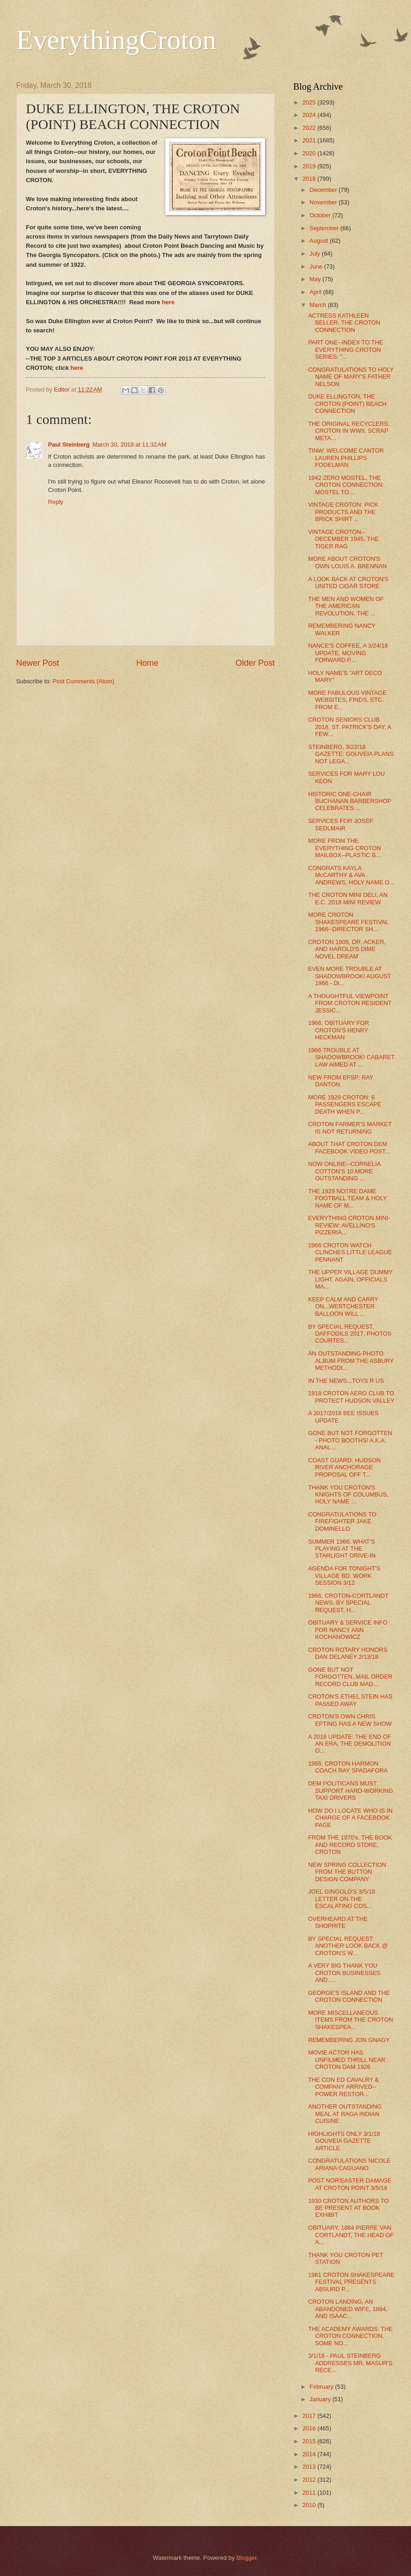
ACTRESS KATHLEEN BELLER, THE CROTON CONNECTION (344, 322)
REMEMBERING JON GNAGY (349, 2039)
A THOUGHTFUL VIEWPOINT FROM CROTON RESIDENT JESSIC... (349, 1003)
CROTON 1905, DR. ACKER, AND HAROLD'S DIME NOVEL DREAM (347, 949)
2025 (309, 102)
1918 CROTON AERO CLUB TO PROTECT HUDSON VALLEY (351, 1397)
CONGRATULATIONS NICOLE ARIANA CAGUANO (349, 2164)
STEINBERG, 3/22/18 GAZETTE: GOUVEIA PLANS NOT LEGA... (350, 754)
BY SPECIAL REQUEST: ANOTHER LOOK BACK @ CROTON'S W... (348, 1946)
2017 (309, 2415)
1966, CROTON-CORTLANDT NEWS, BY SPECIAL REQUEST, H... (348, 1602)
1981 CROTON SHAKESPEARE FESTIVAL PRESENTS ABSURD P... (351, 2282)
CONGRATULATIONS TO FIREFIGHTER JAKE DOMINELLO (342, 1521)
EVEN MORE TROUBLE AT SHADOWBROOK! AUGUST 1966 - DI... (349, 976)
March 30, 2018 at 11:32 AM (129, 444)
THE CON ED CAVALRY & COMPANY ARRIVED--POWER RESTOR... (343, 2087)
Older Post (255, 663)
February (322, 2386)
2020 (309, 153)
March (318, 304)
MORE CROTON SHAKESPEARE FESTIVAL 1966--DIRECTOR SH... (348, 921)
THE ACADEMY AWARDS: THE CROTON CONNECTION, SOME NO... (350, 2336)
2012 (309, 2479)
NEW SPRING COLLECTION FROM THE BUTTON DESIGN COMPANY (347, 1872)
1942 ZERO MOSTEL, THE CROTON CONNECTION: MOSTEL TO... (346, 485)
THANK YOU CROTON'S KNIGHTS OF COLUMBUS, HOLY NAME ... (348, 1494)
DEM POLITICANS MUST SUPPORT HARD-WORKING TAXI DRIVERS (350, 1790)
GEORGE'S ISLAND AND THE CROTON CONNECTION (349, 1996)
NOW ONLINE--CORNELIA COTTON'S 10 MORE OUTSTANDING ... (344, 1171)
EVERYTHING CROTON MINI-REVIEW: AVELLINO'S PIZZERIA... (349, 1225)
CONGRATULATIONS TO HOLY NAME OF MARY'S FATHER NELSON (350, 376)
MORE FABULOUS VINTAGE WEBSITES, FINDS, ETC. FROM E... (347, 700)
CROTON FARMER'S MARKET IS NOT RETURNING (350, 1128)
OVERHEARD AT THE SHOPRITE (338, 1922)
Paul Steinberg (69, 444)
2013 (309, 2466)
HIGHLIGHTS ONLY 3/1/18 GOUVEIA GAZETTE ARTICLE (344, 2141)
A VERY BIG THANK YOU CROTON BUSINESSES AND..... (344, 1972)
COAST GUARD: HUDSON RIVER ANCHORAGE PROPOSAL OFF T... (344, 1467)
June (316, 266)
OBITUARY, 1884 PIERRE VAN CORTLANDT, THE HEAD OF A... (351, 2234)
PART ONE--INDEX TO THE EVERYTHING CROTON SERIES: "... (345, 349)
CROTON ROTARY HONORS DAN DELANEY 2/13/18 (347, 1653)
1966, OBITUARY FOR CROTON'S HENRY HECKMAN (338, 1030)
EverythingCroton (116, 40)
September (324, 228)
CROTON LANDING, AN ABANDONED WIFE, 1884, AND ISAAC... (347, 2308)
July (315, 253)
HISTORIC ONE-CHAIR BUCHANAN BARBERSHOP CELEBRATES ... (349, 801)
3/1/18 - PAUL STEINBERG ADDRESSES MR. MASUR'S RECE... (350, 2363)
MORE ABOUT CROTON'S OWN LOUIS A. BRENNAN (347, 562)
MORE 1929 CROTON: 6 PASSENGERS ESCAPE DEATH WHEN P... (344, 1104)
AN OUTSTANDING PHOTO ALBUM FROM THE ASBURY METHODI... (350, 1360)
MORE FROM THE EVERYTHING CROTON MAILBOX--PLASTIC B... (344, 848)
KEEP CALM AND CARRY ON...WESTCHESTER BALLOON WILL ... (343, 1306)
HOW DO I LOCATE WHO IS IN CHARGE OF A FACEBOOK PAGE (350, 1817)
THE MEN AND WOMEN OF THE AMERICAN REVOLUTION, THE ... (346, 606)
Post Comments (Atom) (84, 681)
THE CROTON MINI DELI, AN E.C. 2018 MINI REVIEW (347, 898)
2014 (309, 2454)
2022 (309, 127)
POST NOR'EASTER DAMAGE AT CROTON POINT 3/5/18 (349, 2184)
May (315, 279)
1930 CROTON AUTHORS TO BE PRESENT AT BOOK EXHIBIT (348, 2208)
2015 (309, 2441)
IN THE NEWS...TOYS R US (346, 1380)
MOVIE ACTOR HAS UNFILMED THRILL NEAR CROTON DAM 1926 (346, 2059)
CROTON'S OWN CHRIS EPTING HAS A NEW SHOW (350, 1720)
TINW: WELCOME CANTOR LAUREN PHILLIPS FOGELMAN (346, 457)
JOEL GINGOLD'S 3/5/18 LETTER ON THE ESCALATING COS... (341, 1898)
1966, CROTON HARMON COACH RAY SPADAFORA (347, 1767)
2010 (309, 2505)
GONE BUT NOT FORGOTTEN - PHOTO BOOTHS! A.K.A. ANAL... (350, 1440)
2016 (309, 2428)
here (168, 302)
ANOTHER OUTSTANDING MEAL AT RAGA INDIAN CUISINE (344, 2113)
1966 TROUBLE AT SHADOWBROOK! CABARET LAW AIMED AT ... (351, 1057)
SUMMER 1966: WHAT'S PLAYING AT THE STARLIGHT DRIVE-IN (341, 1548)
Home (147, 663)
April (316, 291)
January (320, 2399)
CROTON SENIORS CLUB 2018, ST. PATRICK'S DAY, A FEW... (349, 726)
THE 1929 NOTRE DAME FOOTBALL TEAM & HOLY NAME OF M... (347, 1198)
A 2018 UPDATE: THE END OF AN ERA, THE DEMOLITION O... (349, 1743)
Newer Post (37, 663)
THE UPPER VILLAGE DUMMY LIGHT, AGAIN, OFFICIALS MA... (350, 1279)
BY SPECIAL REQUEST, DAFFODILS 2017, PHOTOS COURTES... (350, 1333)
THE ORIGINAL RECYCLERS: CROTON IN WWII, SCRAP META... (348, 431)
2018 (309, 178)
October (320, 215)
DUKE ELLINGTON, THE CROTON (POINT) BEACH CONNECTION (347, 403)
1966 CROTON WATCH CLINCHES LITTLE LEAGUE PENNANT (350, 1252)
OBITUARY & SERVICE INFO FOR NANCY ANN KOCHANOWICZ (347, 1629)
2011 (309, 2492)
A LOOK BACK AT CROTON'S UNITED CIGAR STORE (348, 582)
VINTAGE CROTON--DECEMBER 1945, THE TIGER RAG (343, 539)
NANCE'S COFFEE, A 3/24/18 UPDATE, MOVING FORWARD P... (348, 652)
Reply (55, 501)
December (323, 189)
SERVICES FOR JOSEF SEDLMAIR (340, 824)
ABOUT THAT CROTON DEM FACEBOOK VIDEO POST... (349, 1147)
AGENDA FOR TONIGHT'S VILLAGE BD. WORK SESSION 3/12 (344, 1575)
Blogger (246, 2557)
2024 (309, 114)
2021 (309, 140)
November (323, 202)
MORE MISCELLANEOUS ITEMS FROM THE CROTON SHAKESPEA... (350, 2019)
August (319, 240)
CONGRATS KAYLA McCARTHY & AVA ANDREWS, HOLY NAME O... (351, 875)
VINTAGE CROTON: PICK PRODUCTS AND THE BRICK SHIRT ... (343, 511)
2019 (309, 166)
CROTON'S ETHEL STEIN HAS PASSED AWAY (350, 1700)
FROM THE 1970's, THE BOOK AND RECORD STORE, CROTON (350, 1844)
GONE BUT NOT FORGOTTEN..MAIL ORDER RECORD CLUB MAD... (350, 1676)
